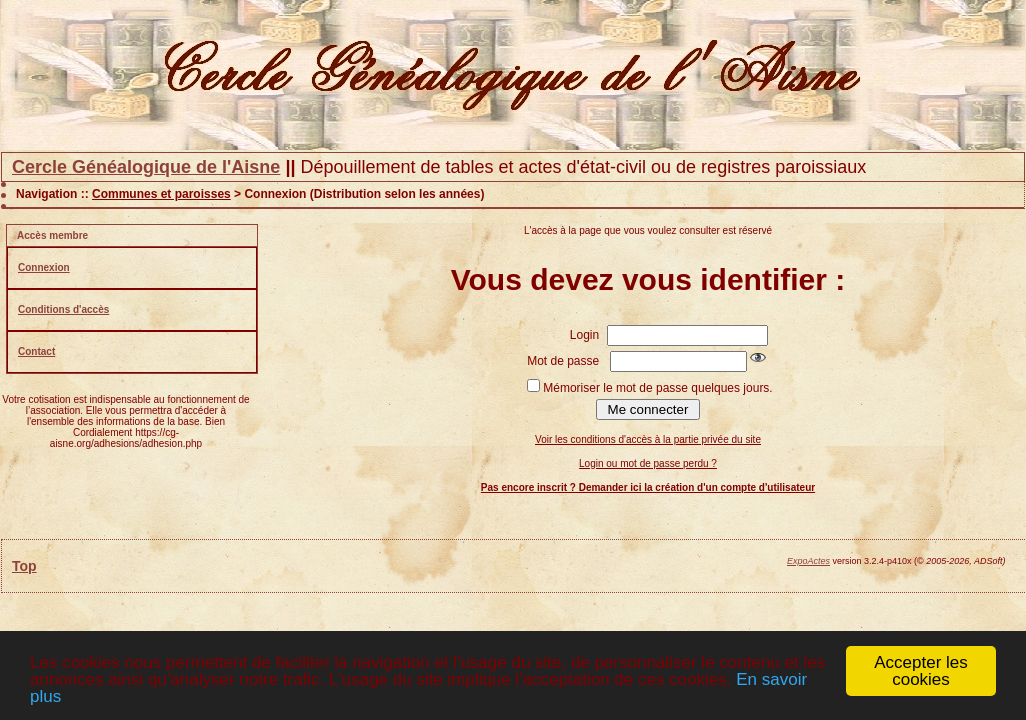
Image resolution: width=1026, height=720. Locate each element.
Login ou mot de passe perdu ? (648, 463)
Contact (36, 351)
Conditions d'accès (63, 309)
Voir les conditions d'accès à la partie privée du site (648, 439)
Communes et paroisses (161, 194)
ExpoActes (808, 561)
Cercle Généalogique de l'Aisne (146, 167)
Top (24, 566)
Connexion (44, 267)
